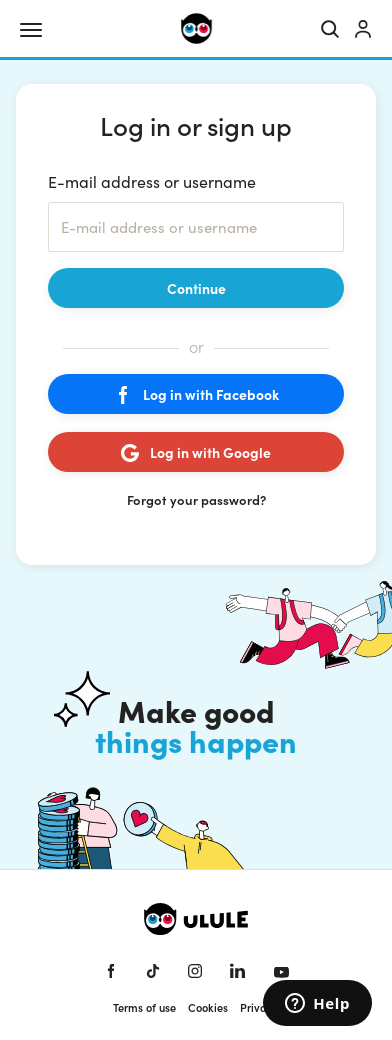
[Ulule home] (196, 28)
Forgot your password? (196, 499)
